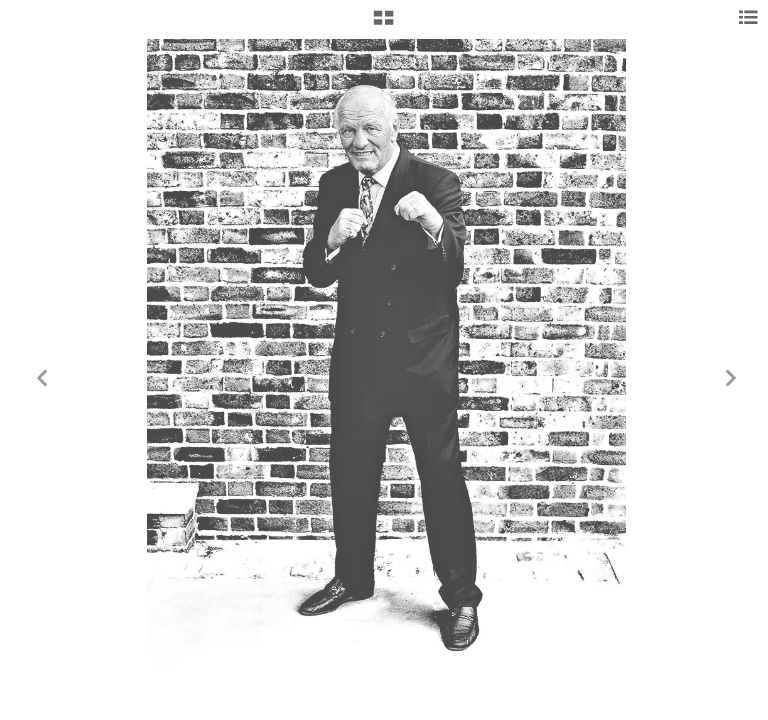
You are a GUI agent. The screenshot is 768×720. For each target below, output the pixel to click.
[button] (383, 25)
